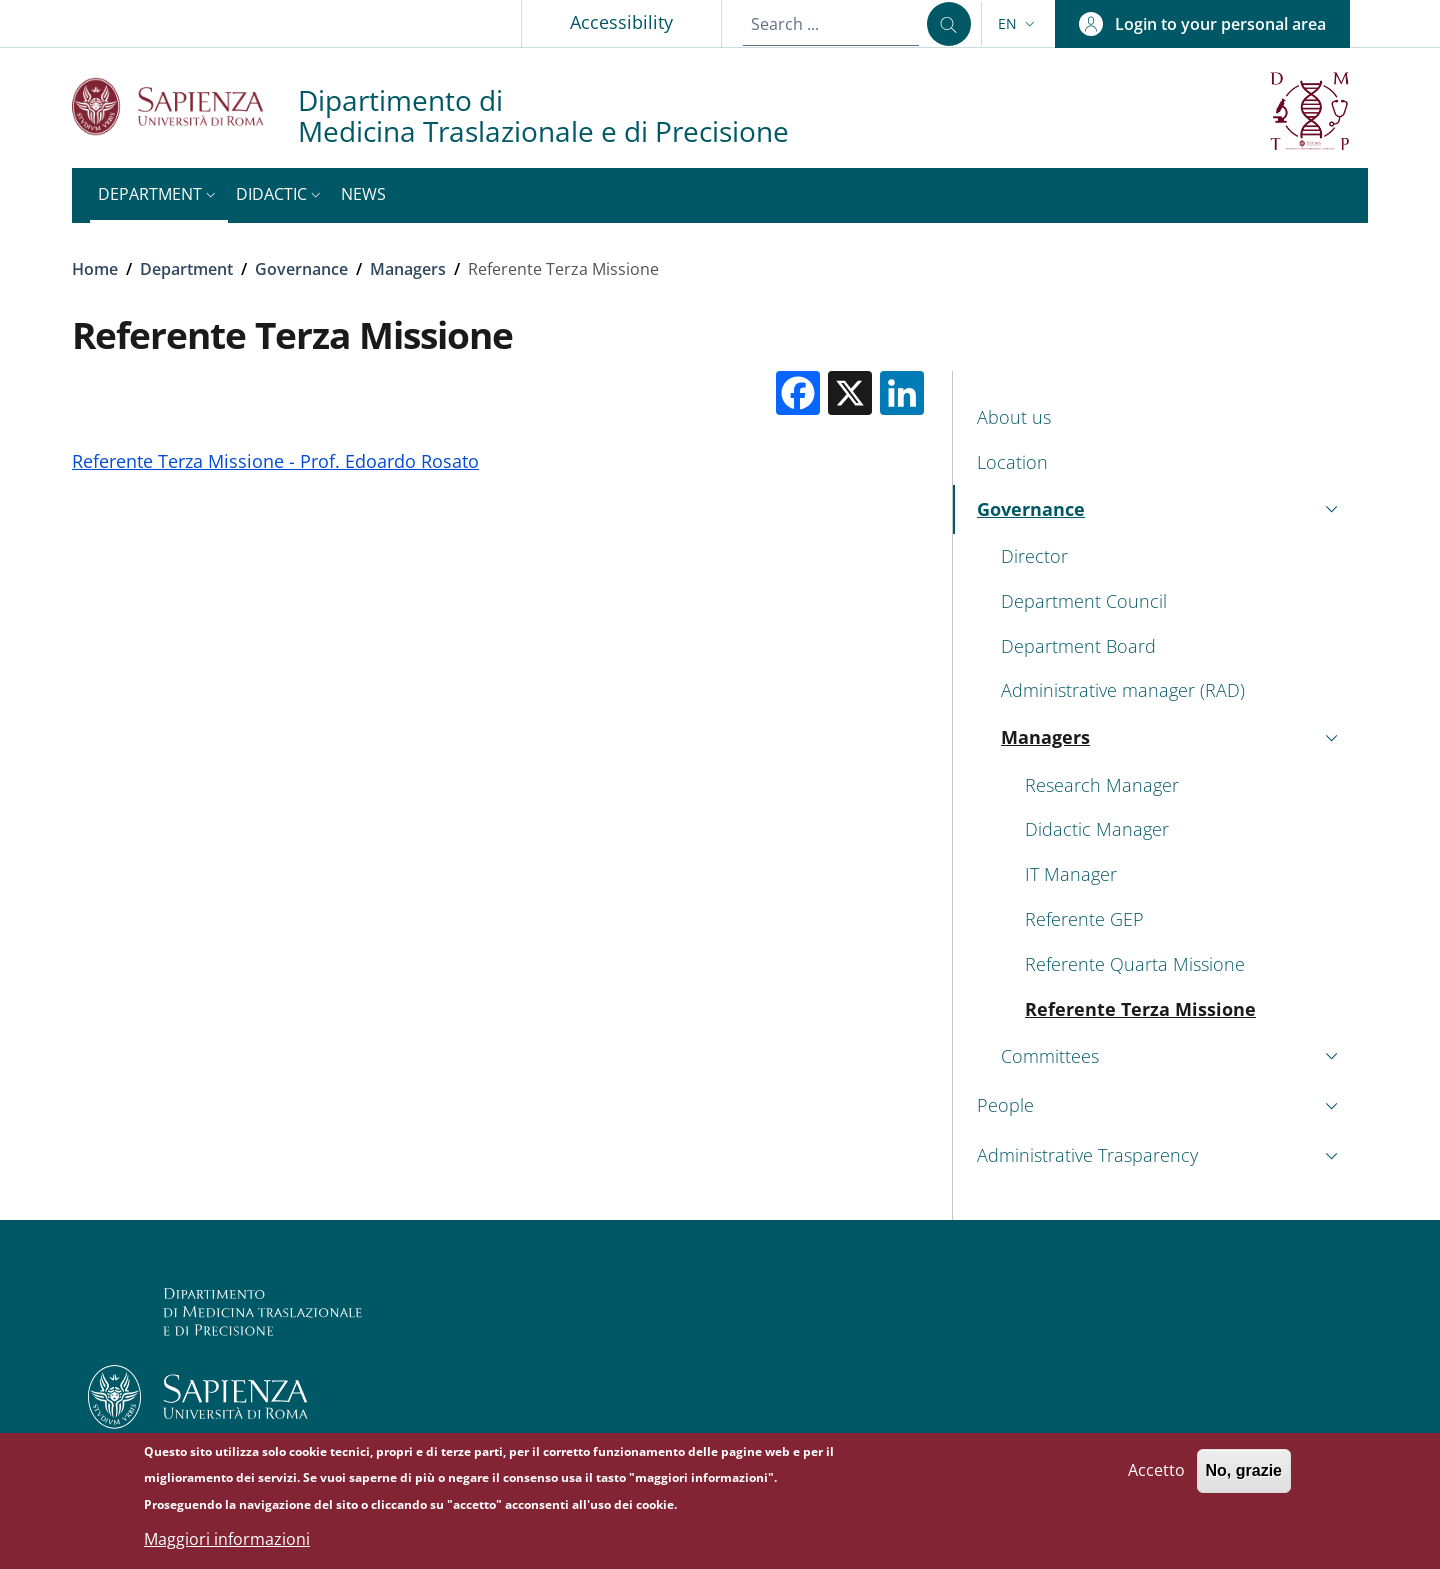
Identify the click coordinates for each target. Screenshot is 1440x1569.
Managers (408, 269)
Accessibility (621, 22)
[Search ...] (949, 24)
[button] (1018, 24)
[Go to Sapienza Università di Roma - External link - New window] (185, 106)
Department (186, 269)
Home (95, 269)
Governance (301, 269)
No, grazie (1244, 1479)
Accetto (1156, 1479)
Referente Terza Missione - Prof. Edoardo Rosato (275, 461)
